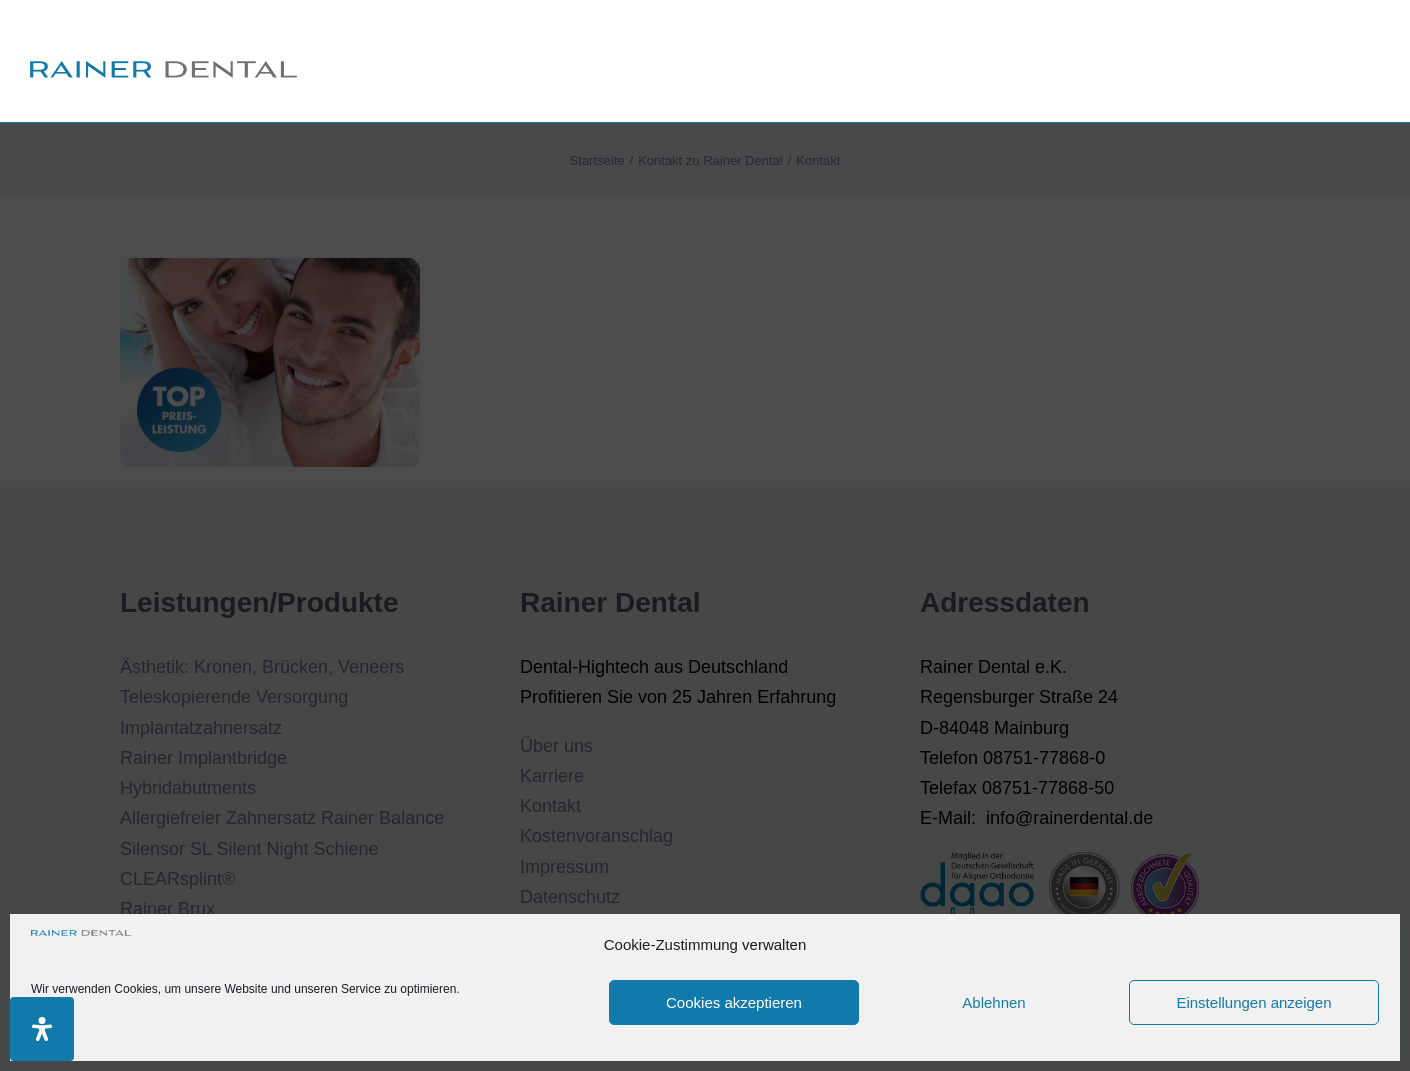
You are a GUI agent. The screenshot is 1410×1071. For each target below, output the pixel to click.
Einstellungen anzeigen (1253, 1002)
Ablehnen (993, 1002)
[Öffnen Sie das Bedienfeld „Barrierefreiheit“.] (42, 1029)
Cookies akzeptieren (734, 1002)
